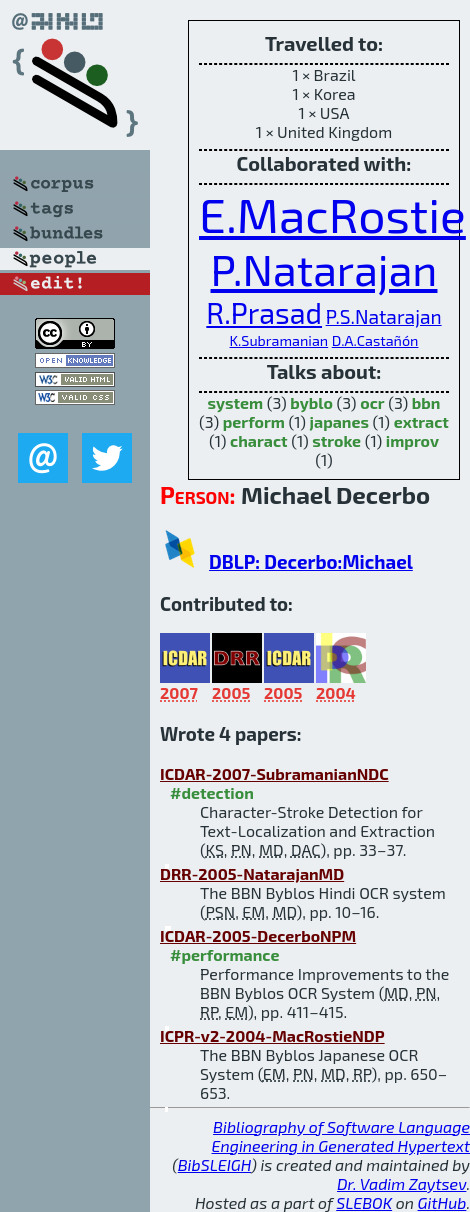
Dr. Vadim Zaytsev (401, 1183)
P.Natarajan (324, 269)
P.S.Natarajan (384, 316)
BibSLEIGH (214, 1164)
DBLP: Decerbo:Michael (311, 561)
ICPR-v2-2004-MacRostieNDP (272, 1035)
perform (254, 421)
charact (259, 440)
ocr (372, 402)
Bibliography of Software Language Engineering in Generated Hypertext (341, 1136)
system (236, 402)
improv (412, 440)
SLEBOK (364, 1202)
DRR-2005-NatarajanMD (252, 873)
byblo (311, 402)
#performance (224, 954)
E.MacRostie (332, 214)
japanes (339, 421)
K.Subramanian (279, 340)
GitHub (442, 1202)
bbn (426, 402)
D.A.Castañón (375, 340)
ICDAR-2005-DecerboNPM (258, 935)
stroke (336, 440)
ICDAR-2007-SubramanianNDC (274, 773)
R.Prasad (264, 312)
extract (421, 421)
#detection (212, 792)
